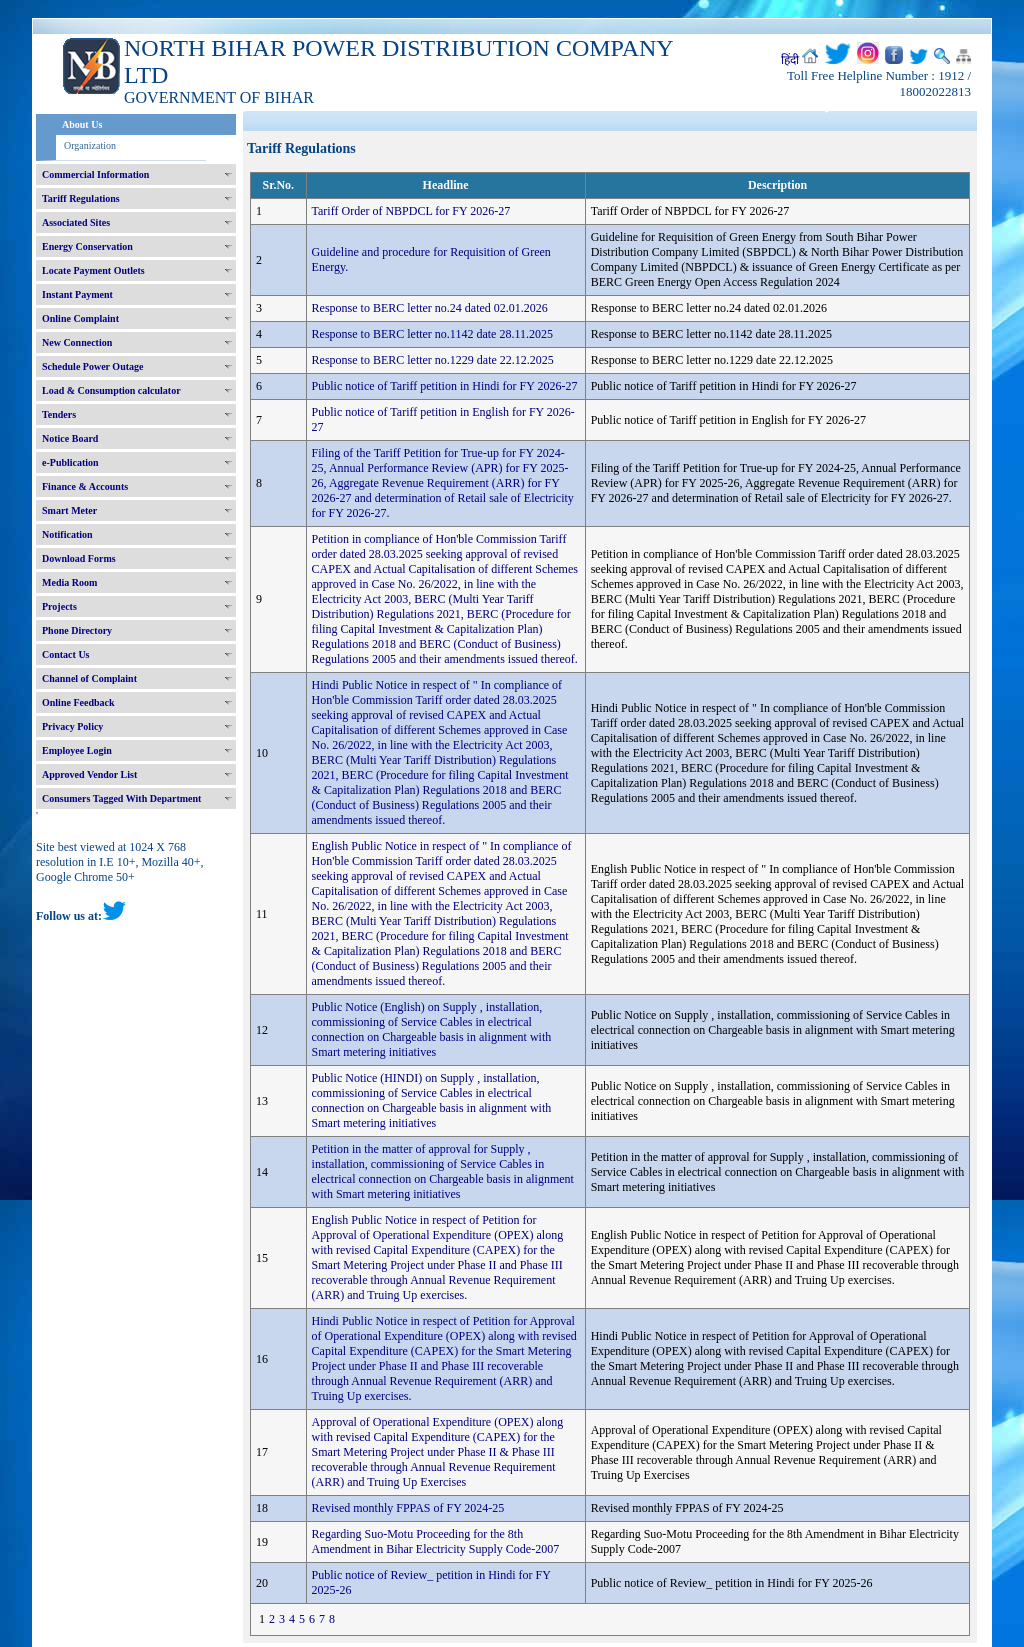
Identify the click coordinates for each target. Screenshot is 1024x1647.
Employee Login (77, 750)
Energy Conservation (87, 246)
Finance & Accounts (85, 486)
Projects (59, 606)
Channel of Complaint (89, 678)
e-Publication (70, 462)
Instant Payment (77, 294)
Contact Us (66, 654)
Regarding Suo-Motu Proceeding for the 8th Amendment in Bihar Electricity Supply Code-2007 (436, 1541)
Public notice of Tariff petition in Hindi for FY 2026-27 (445, 386)
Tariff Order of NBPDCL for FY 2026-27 (411, 211)
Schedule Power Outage (92, 366)
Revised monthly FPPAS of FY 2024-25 (408, 1508)
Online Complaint (80, 318)
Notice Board (70, 438)
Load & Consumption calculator (111, 390)
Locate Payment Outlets (93, 270)
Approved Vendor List (89, 774)
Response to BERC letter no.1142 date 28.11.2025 (432, 334)
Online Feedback (78, 702)
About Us (82, 124)
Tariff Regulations (81, 198)
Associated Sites (76, 222)
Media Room (69, 582)
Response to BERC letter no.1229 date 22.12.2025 (433, 360)
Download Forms (79, 558)
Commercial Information (95, 174)
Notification (67, 534)
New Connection (77, 342)
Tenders (59, 414)
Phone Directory (77, 630)
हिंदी (790, 60)
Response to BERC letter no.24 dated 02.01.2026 (430, 308)
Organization (90, 145)
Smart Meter (69, 510)
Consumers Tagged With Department (121, 798)
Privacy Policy (72, 726)
